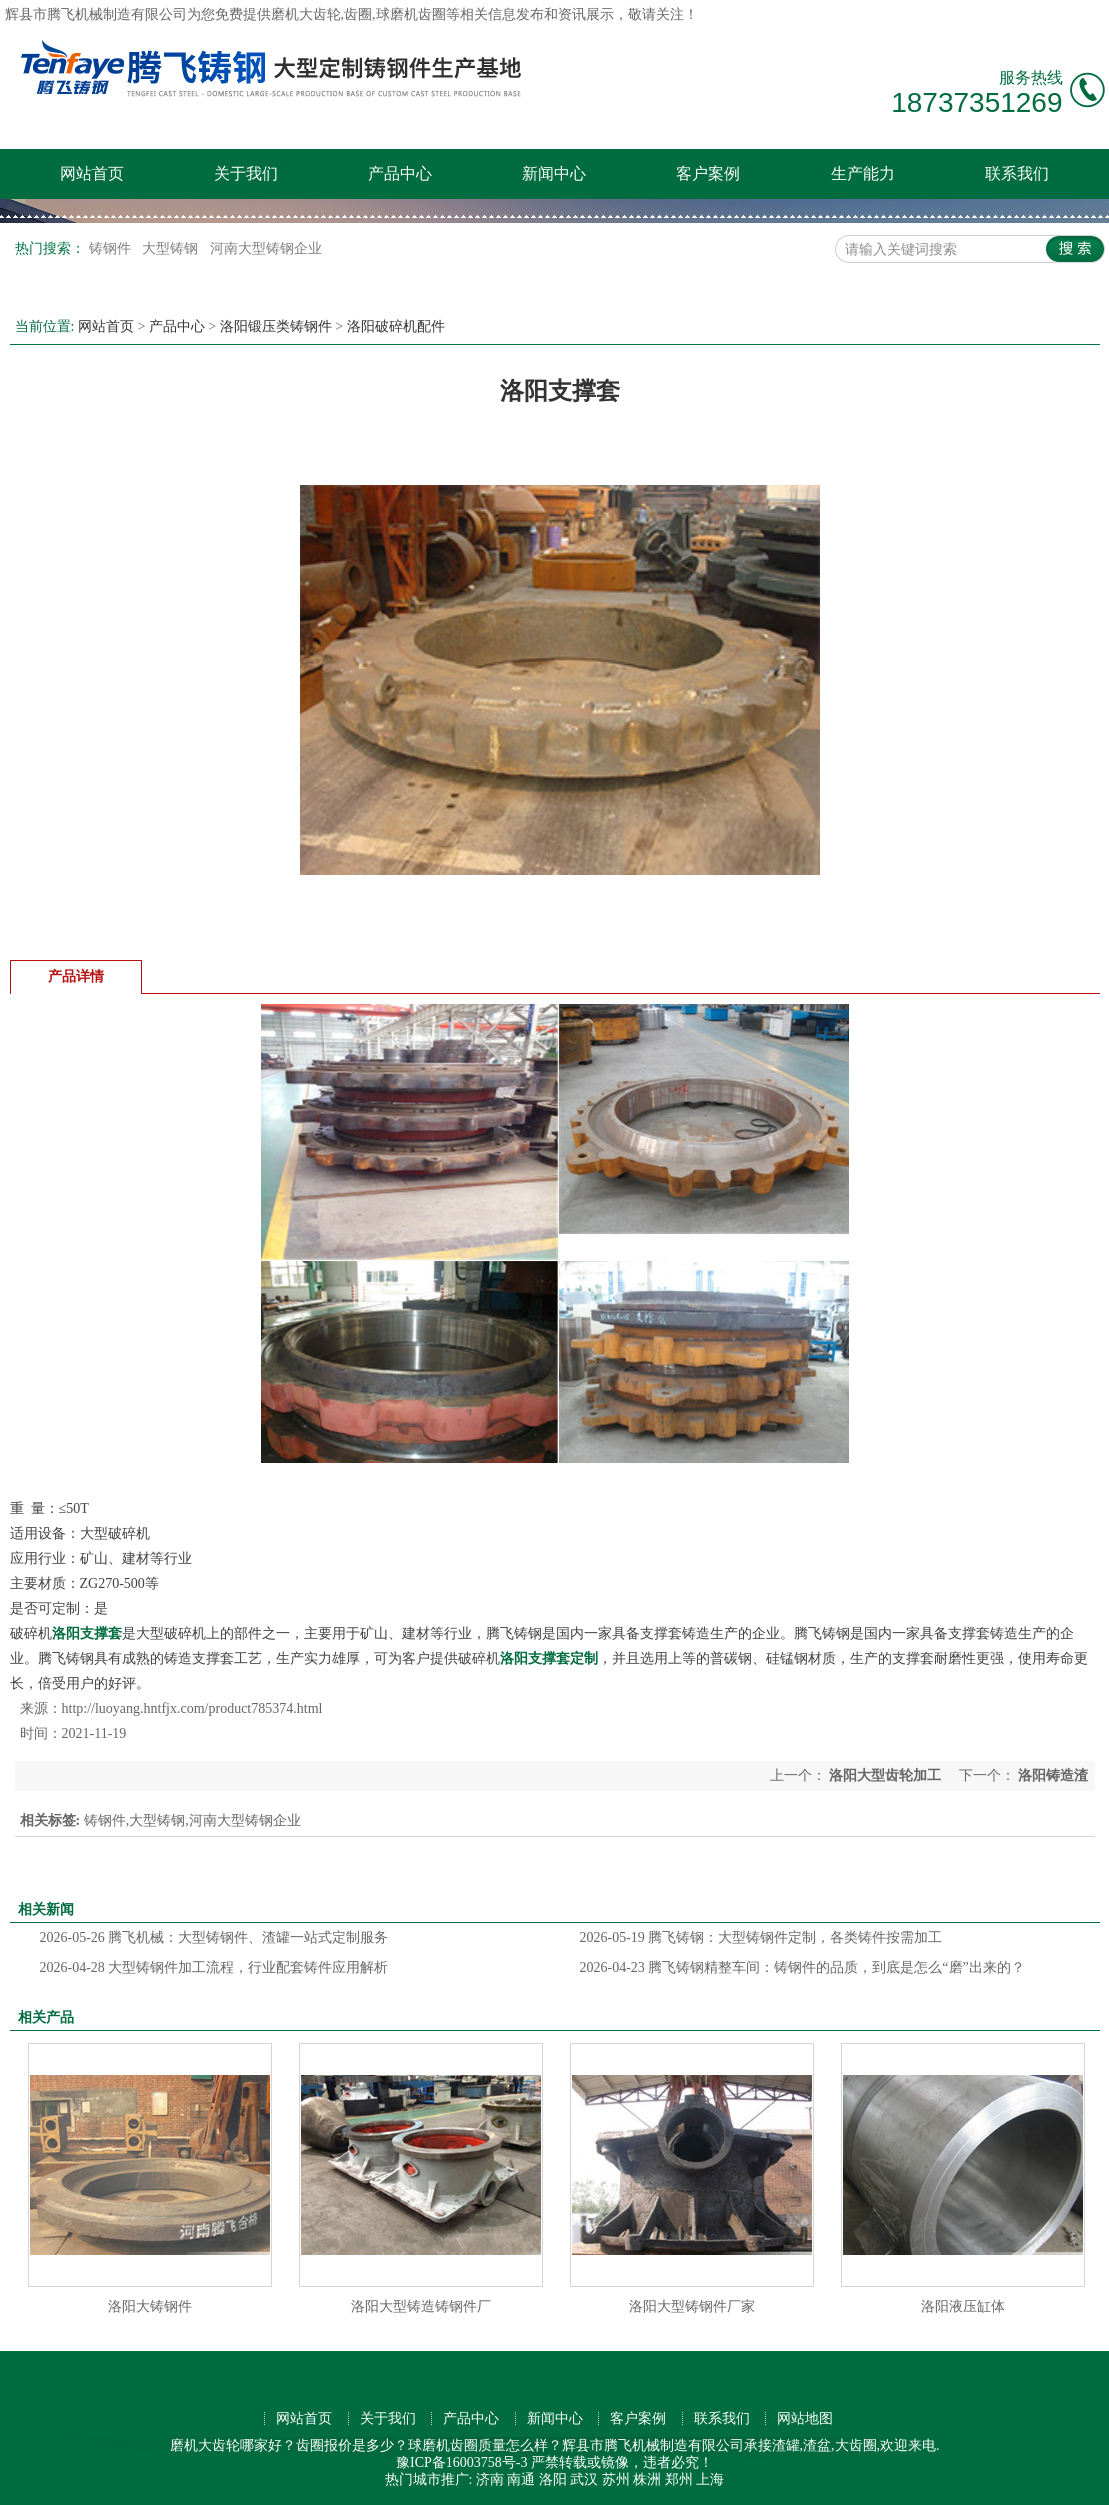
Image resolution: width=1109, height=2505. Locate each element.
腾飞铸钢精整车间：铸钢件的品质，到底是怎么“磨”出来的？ (802, 1967)
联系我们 (1017, 173)
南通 (521, 2479)
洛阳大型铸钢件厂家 (692, 2306)
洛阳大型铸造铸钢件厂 (421, 2306)
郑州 (679, 2479)
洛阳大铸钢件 (150, 2306)
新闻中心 (554, 173)
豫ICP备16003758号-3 (461, 2462)
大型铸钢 (172, 248)
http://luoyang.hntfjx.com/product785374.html (192, 1708)
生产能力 (863, 173)
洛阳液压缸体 (963, 2306)
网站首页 (92, 173)
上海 (710, 2479)
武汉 (584, 2479)
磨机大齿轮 (306, 14)
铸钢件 (112, 248)
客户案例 (708, 173)
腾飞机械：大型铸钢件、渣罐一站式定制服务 (214, 1937)
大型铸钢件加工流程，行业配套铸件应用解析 (214, 1967)
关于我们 (246, 173)
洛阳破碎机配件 (396, 326)
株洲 (647, 2479)
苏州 (616, 2479)
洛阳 (553, 2479)
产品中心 (400, 173)
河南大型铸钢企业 (266, 248)
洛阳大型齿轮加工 (885, 1775)
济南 (490, 2479)
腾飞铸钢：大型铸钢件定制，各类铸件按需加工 (761, 1937)
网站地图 (805, 2418)
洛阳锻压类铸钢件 (276, 326)
